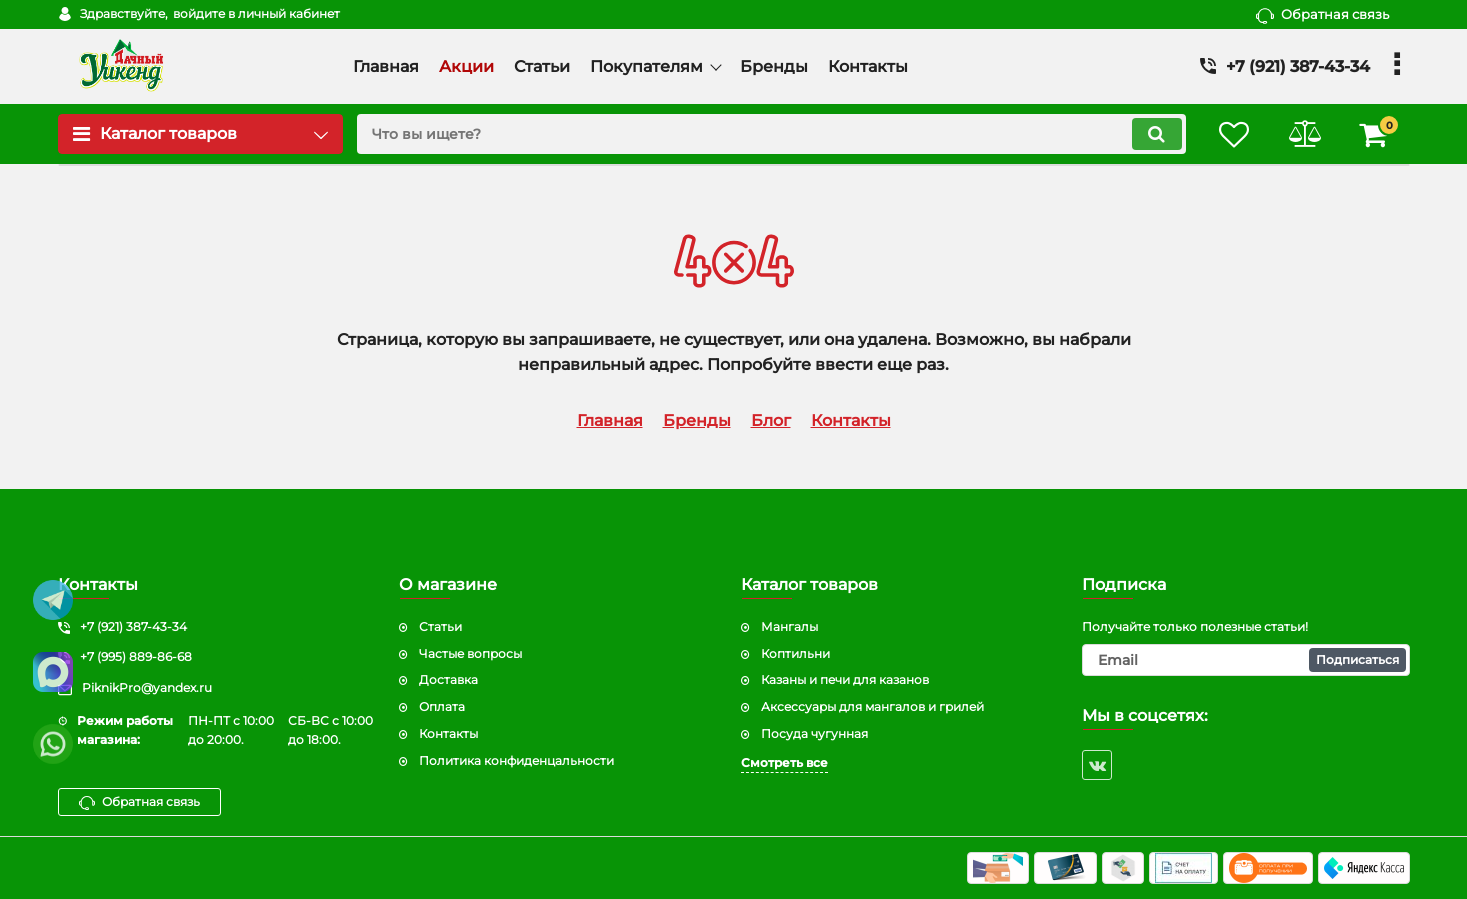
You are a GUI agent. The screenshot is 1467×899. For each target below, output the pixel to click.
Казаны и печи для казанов (845, 679)
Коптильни (795, 653)
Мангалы (789, 626)
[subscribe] (1246, 660)
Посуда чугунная (814, 733)
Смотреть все (784, 762)
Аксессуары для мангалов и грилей (872, 706)
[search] (771, 134)
